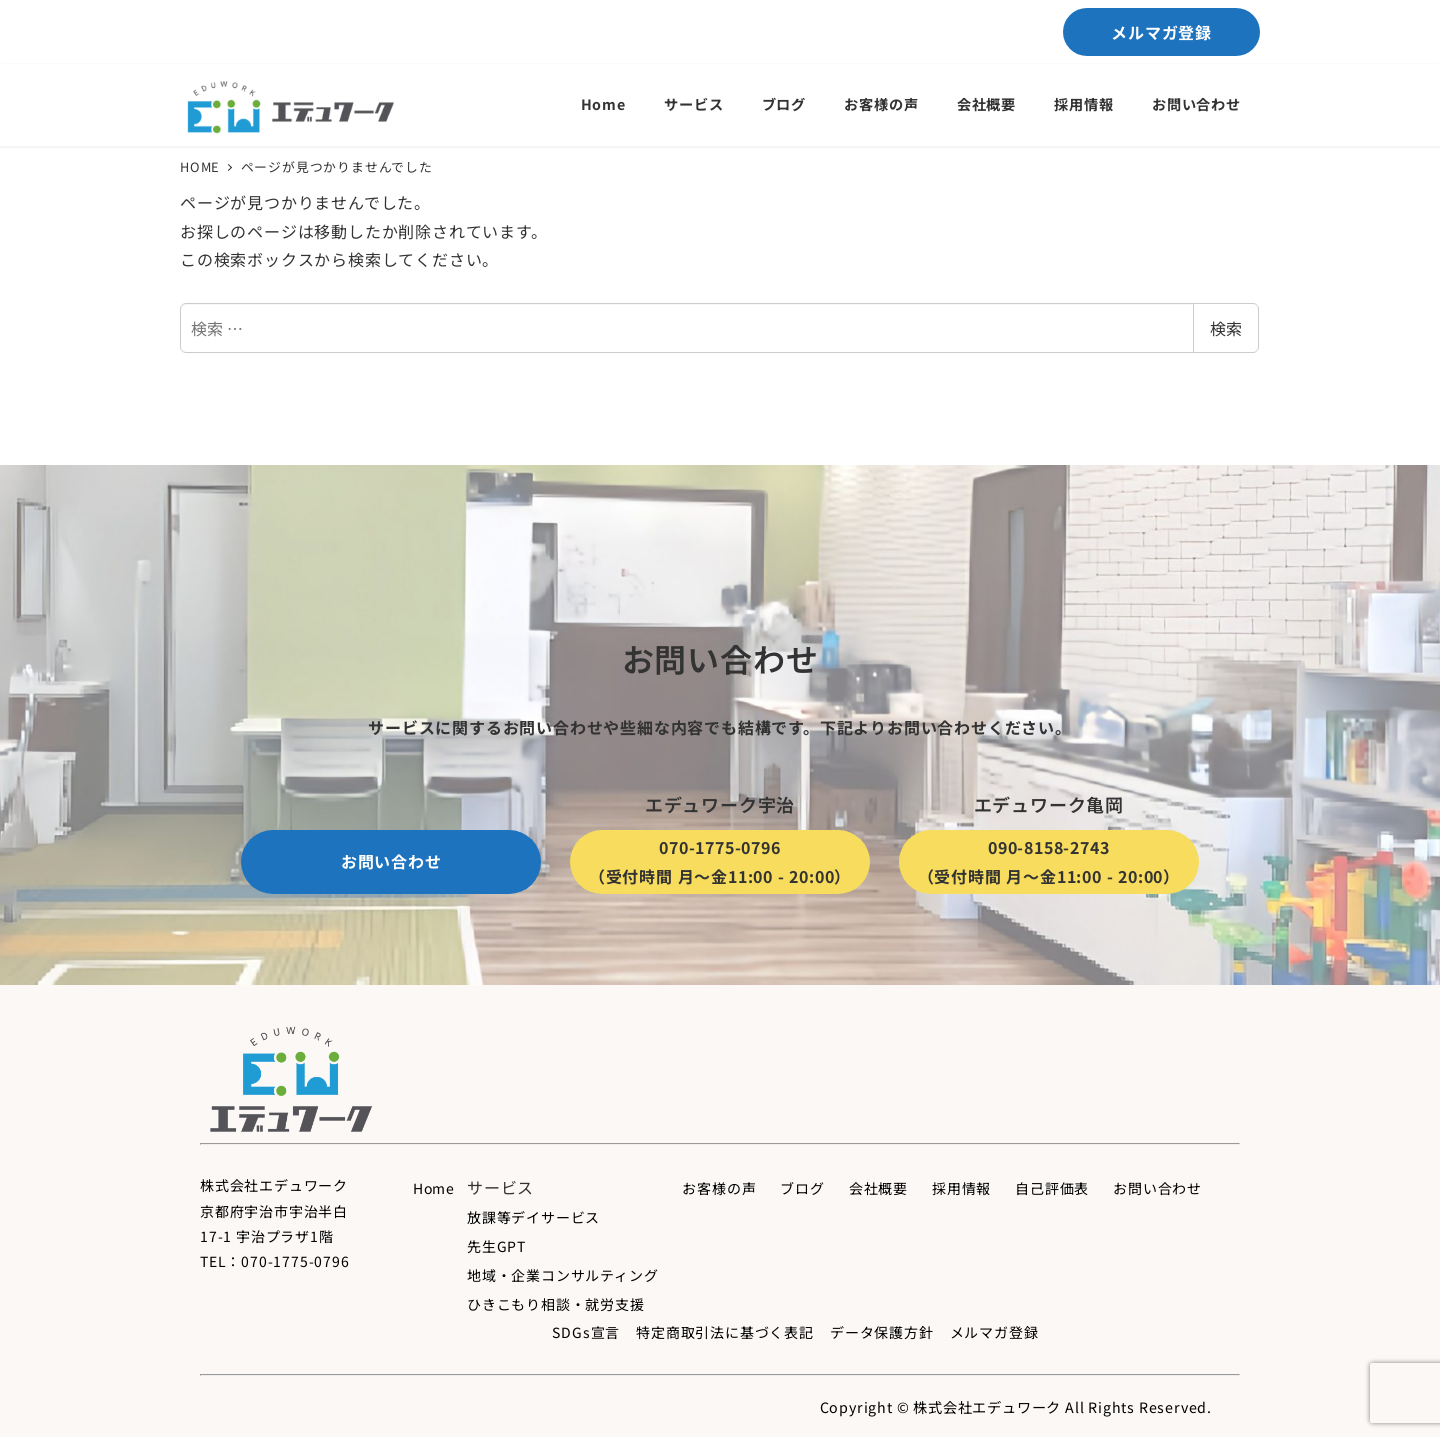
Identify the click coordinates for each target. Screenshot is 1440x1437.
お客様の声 (719, 1188)
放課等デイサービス (533, 1217)
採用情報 (961, 1188)
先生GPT (496, 1246)
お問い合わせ (1157, 1188)
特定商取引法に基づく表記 (725, 1332)
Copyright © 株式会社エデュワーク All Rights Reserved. (1016, 1407)
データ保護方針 (882, 1332)
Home (434, 1188)
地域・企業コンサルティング (562, 1275)
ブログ (802, 1188)
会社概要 (878, 1188)
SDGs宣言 (586, 1332)
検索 (1226, 328)
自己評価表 (1052, 1188)
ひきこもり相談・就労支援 (556, 1304)
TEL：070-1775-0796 (275, 1261)
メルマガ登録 (994, 1332)
